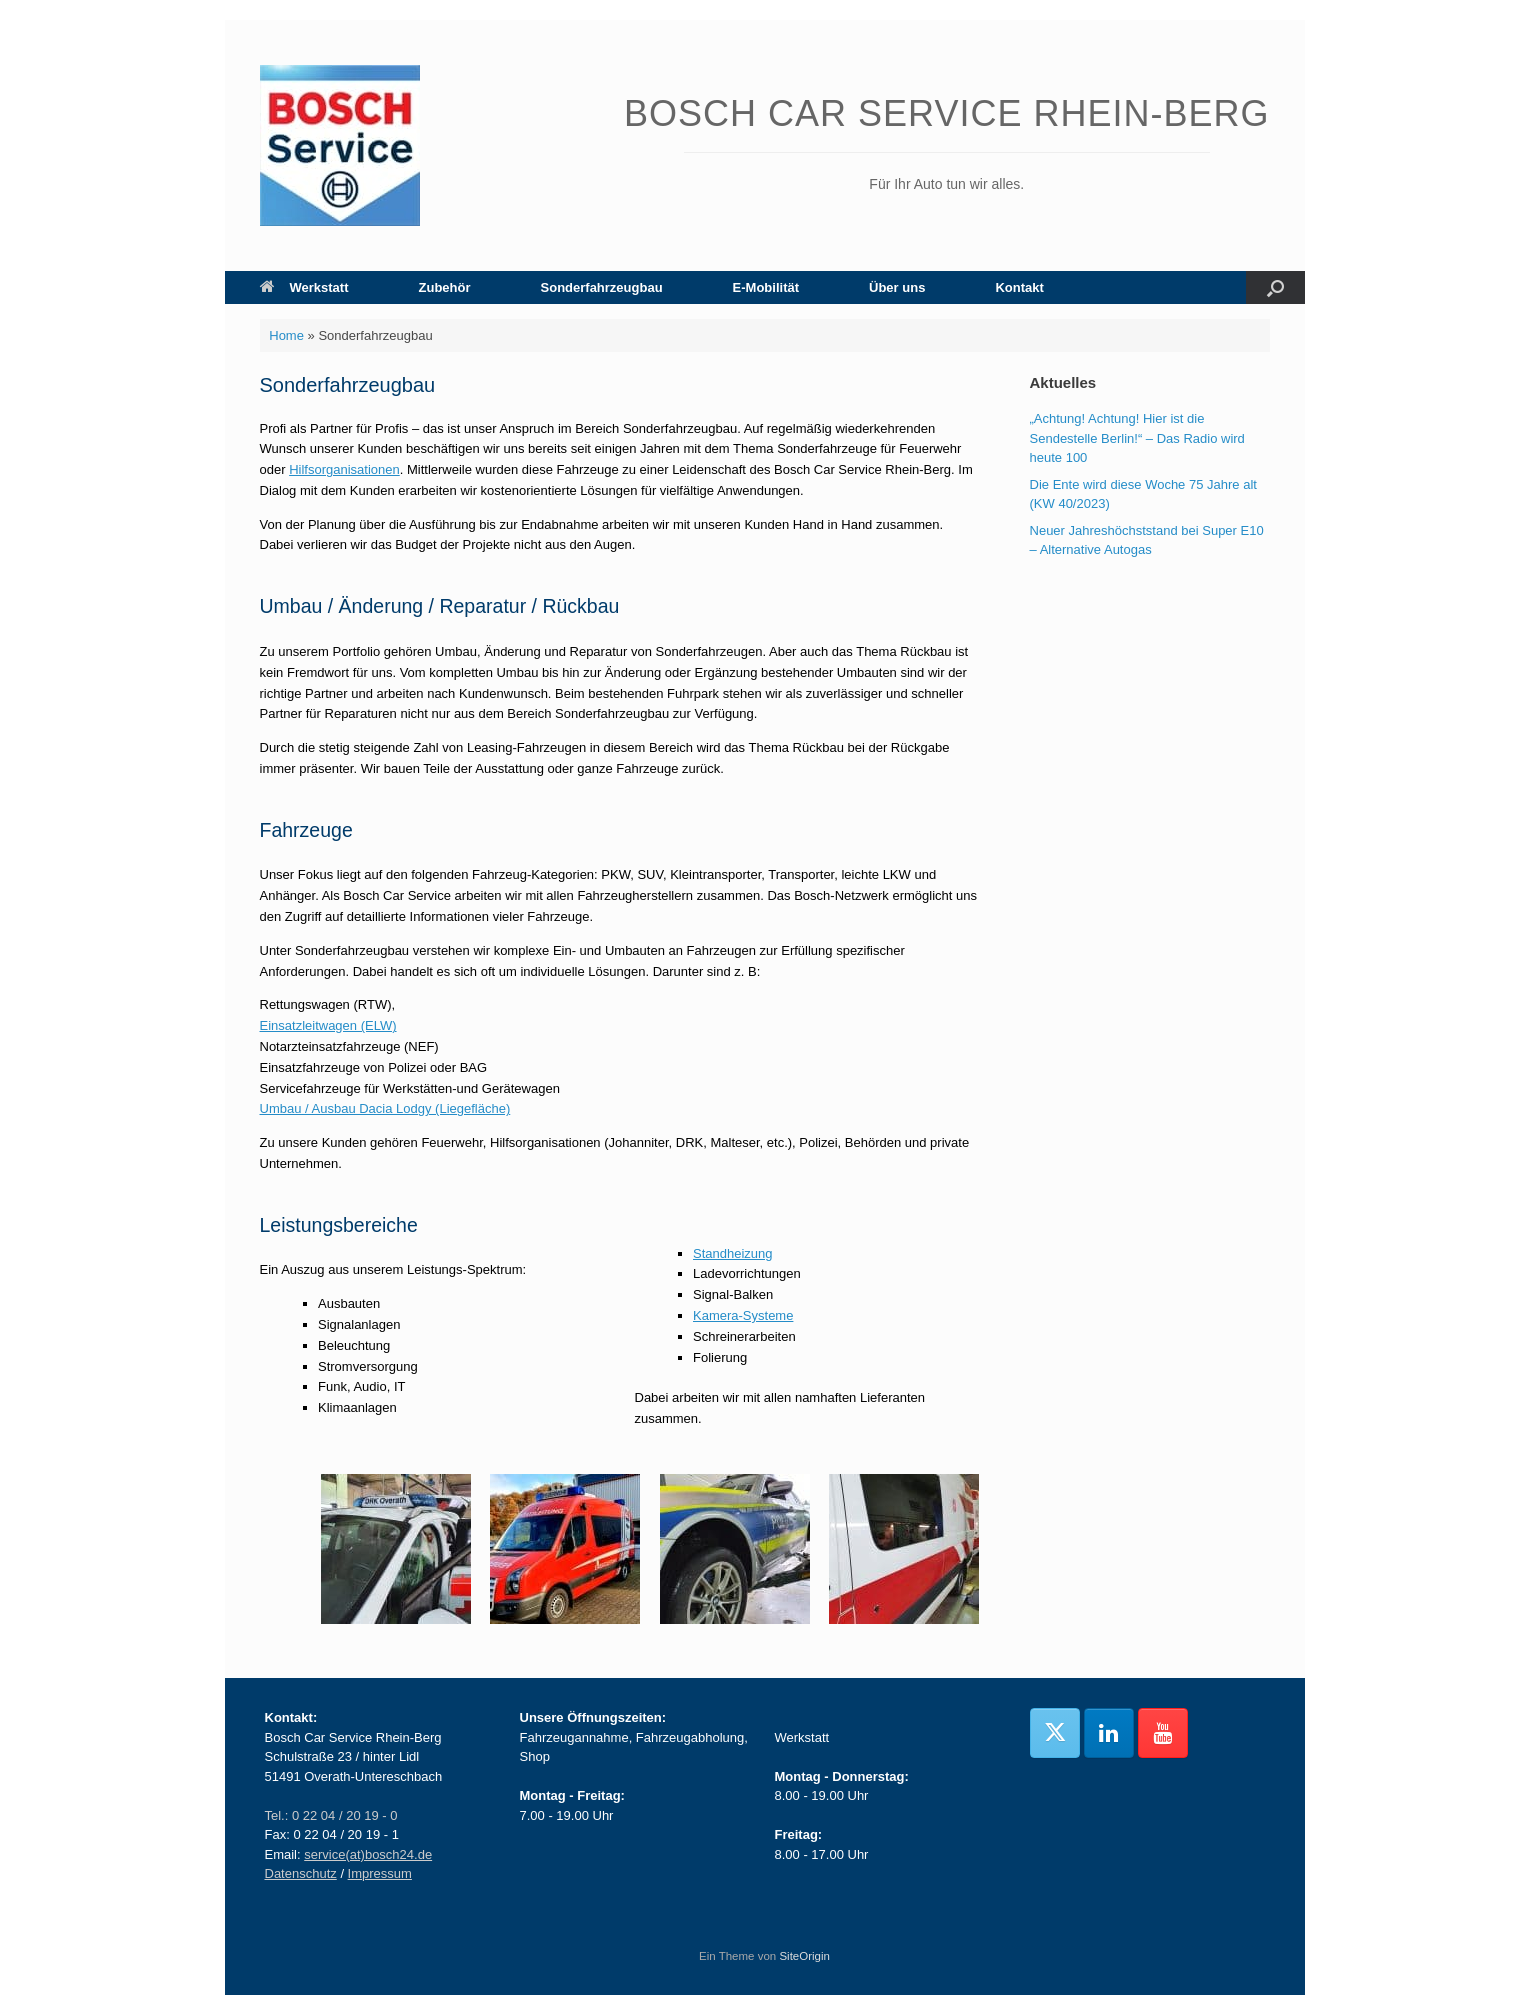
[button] (1275, 287)
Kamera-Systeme (743, 1315)
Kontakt (1019, 287)
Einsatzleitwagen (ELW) (328, 1025)
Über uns (897, 287)
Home (286, 335)
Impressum (380, 1873)
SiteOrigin (804, 1956)
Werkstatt (304, 287)
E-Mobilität (766, 287)
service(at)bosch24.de (368, 1854)
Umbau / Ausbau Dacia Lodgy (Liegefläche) (385, 1108)
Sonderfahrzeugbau (602, 287)
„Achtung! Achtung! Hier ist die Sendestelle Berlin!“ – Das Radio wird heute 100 (1137, 438)
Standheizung (733, 1253)
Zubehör (445, 287)
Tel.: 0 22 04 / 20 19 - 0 (331, 1815)
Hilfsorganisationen (344, 469)
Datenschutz (301, 1873)
